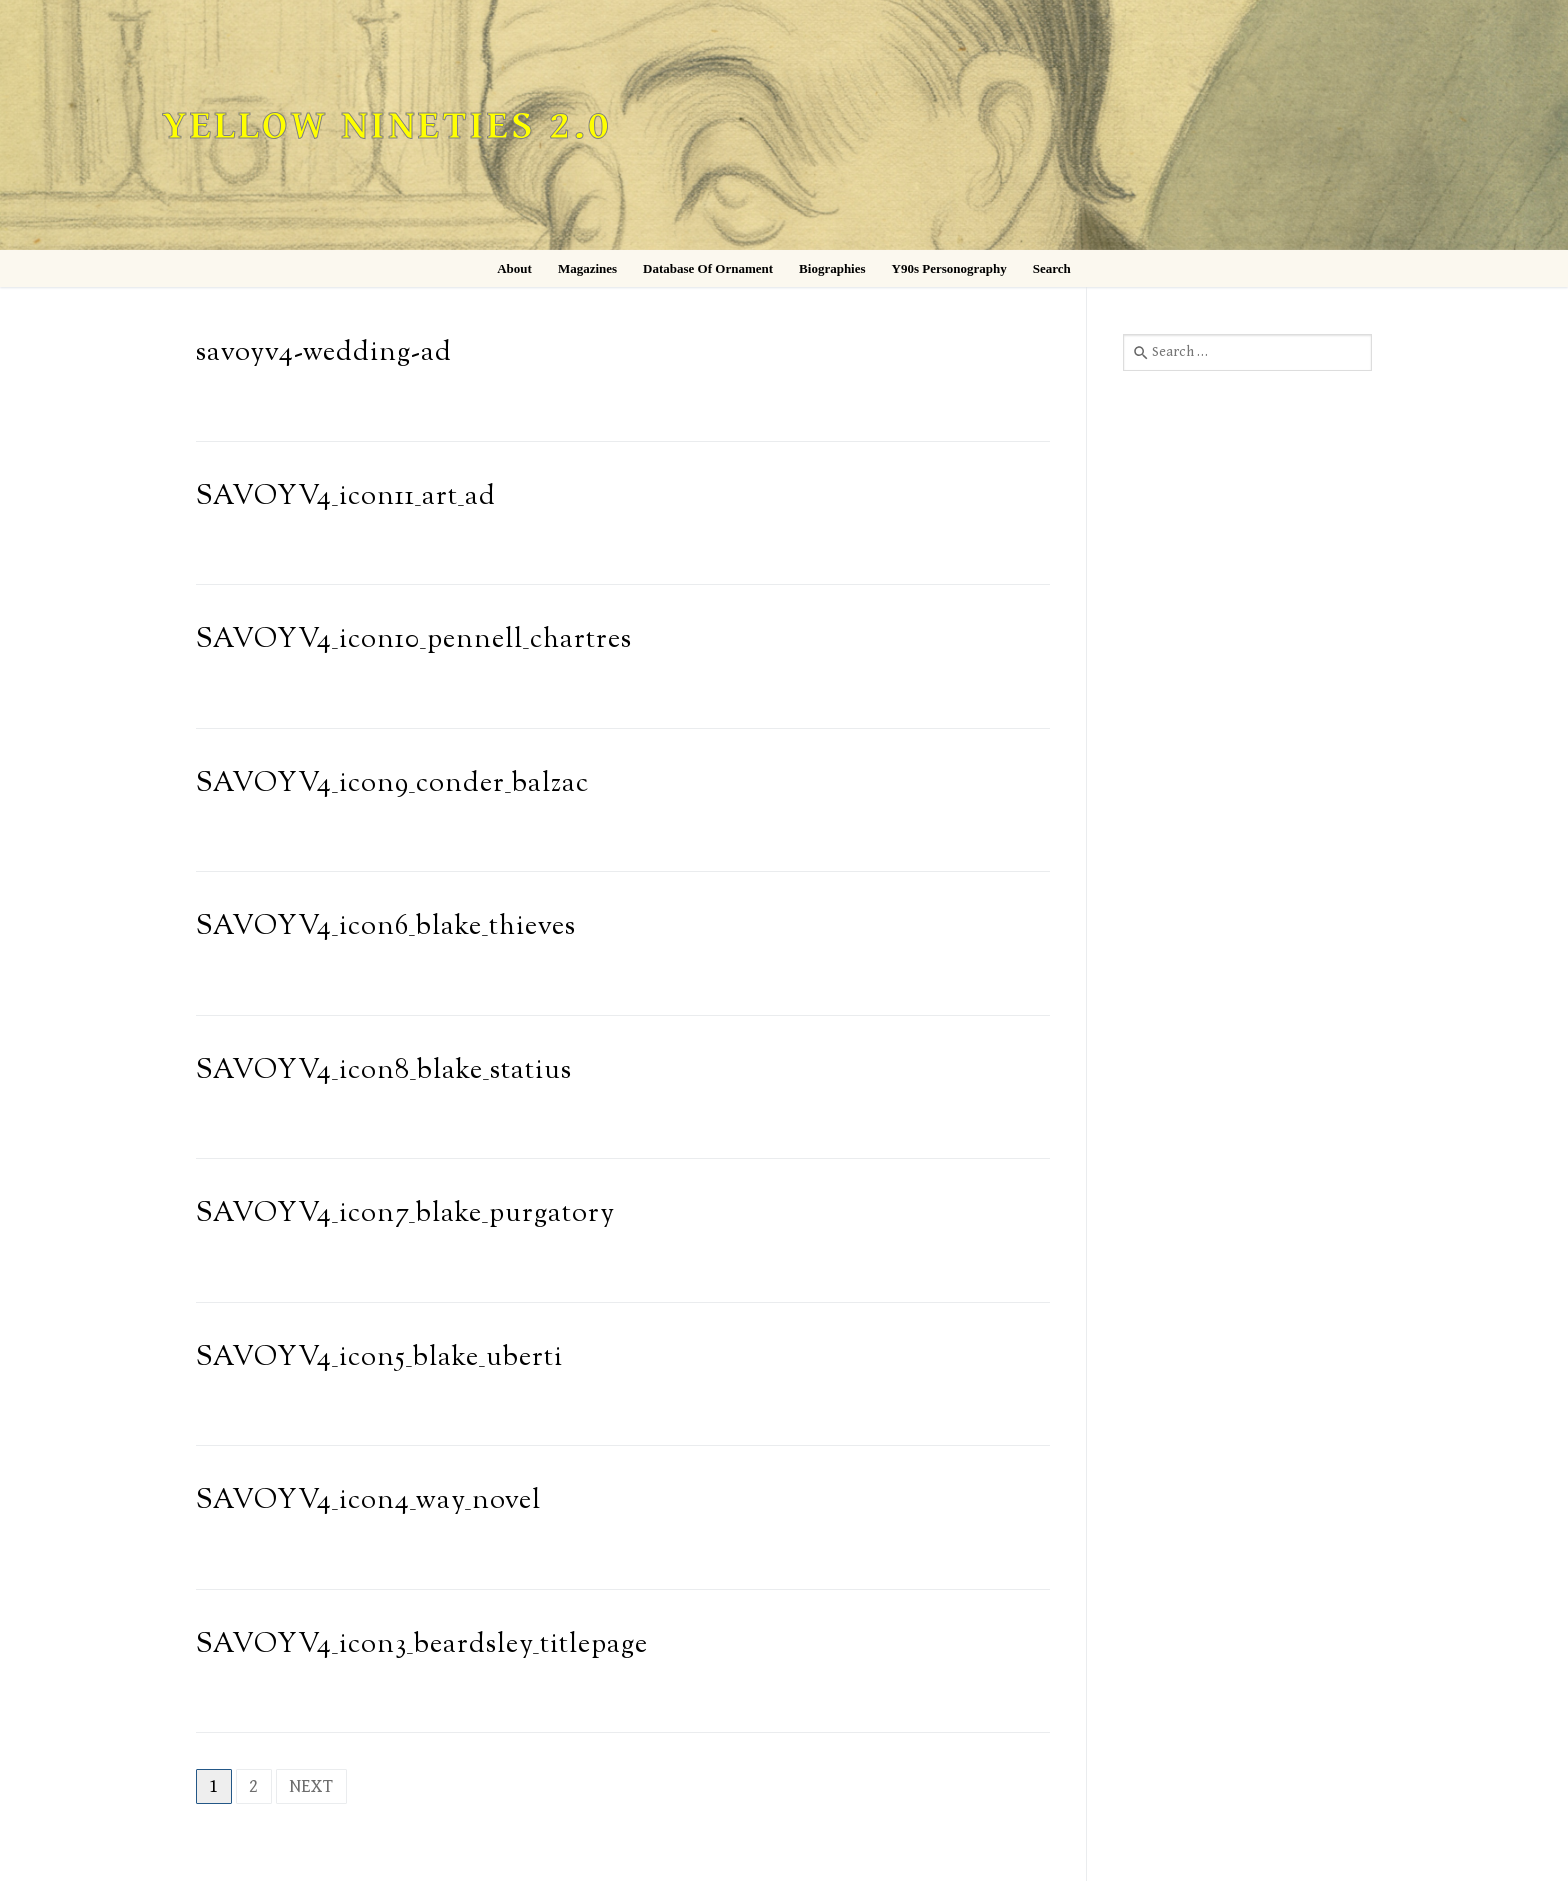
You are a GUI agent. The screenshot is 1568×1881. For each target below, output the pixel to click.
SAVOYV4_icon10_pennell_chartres (414, 640)
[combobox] (1247, 352)
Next (311, 1786)
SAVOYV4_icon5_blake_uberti (379, 1358)
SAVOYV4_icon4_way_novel (368, 1501)
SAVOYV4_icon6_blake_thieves (386, 927)
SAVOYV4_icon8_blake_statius (384, 1071)
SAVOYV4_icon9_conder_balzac (392, 784)
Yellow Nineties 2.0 (387, 126)
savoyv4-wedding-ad (324, 353)
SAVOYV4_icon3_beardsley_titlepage (422, 1645)
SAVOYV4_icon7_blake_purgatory (405, 1214)
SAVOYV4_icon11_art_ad (346, 497)
